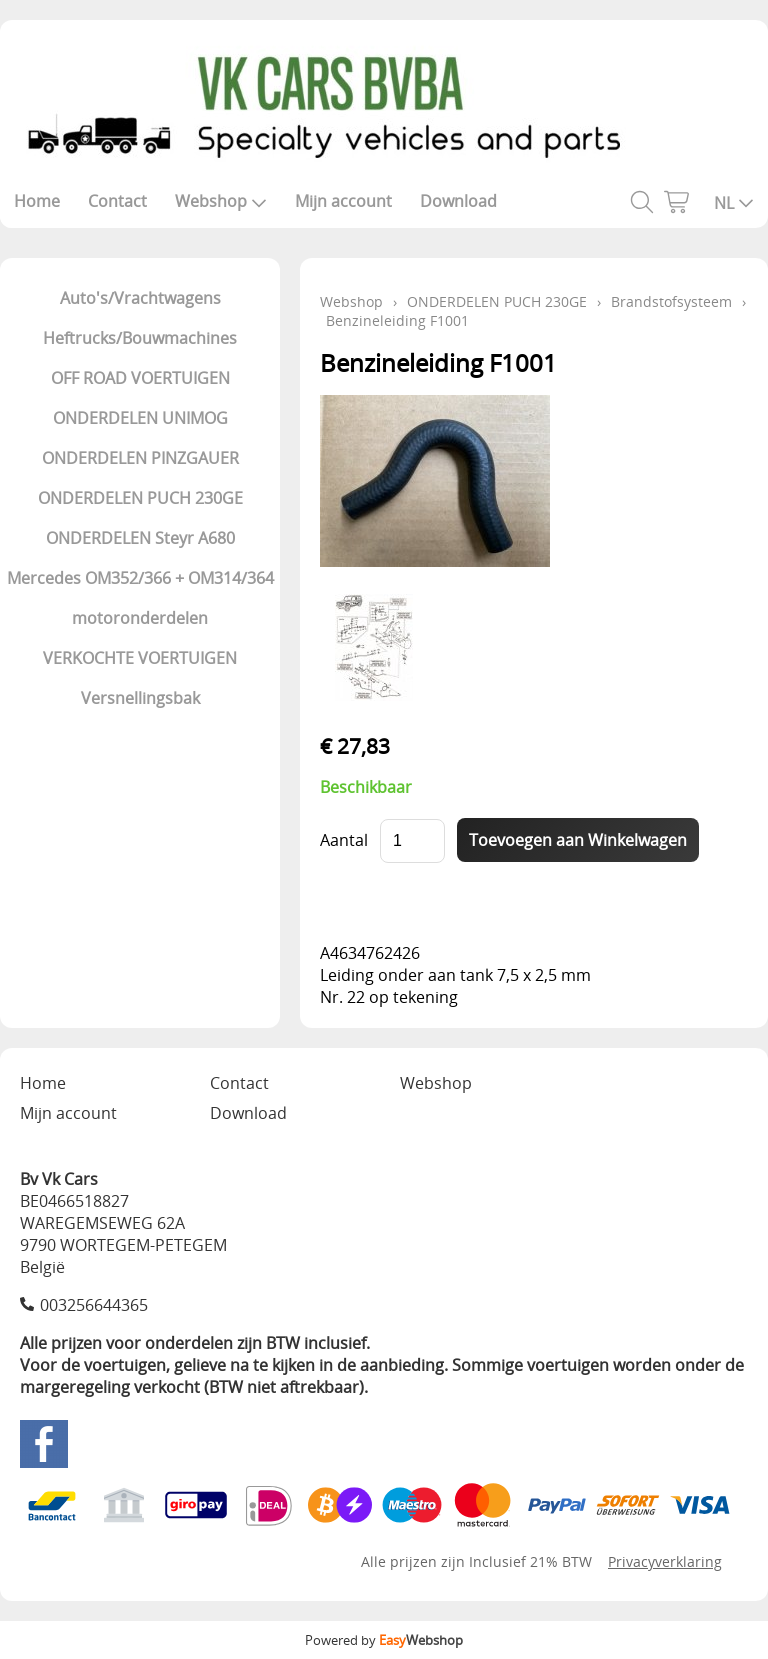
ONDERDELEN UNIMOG (140, 418)
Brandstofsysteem (671, 301)
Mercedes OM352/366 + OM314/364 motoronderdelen (140, 598)
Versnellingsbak (140, 698)
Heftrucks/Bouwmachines (140, 338)
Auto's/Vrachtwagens (140, 298)
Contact (117, 201)
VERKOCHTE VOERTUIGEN (140, 658)
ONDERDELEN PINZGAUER (140, 458)
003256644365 (94, 1305)
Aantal (344, 840)
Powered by (384, 1640)
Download (458, 201)
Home (37, 201)
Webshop (221, 201)
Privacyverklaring (665, 1561)
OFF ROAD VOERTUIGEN (140, 378)
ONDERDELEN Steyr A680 (140, 538)
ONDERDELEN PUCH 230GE (140, 498)
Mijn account (343, 201)
